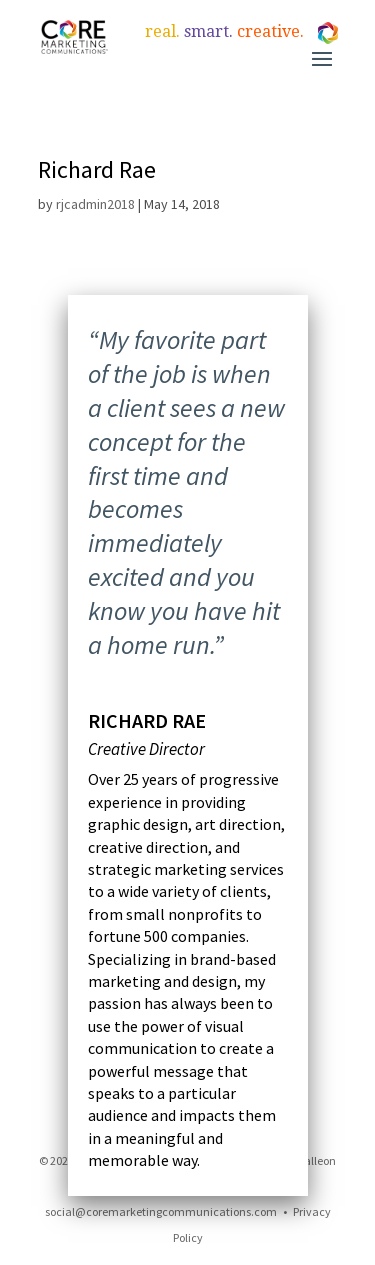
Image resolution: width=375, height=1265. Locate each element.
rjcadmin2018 (95, 204)
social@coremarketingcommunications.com (161, 1211)
